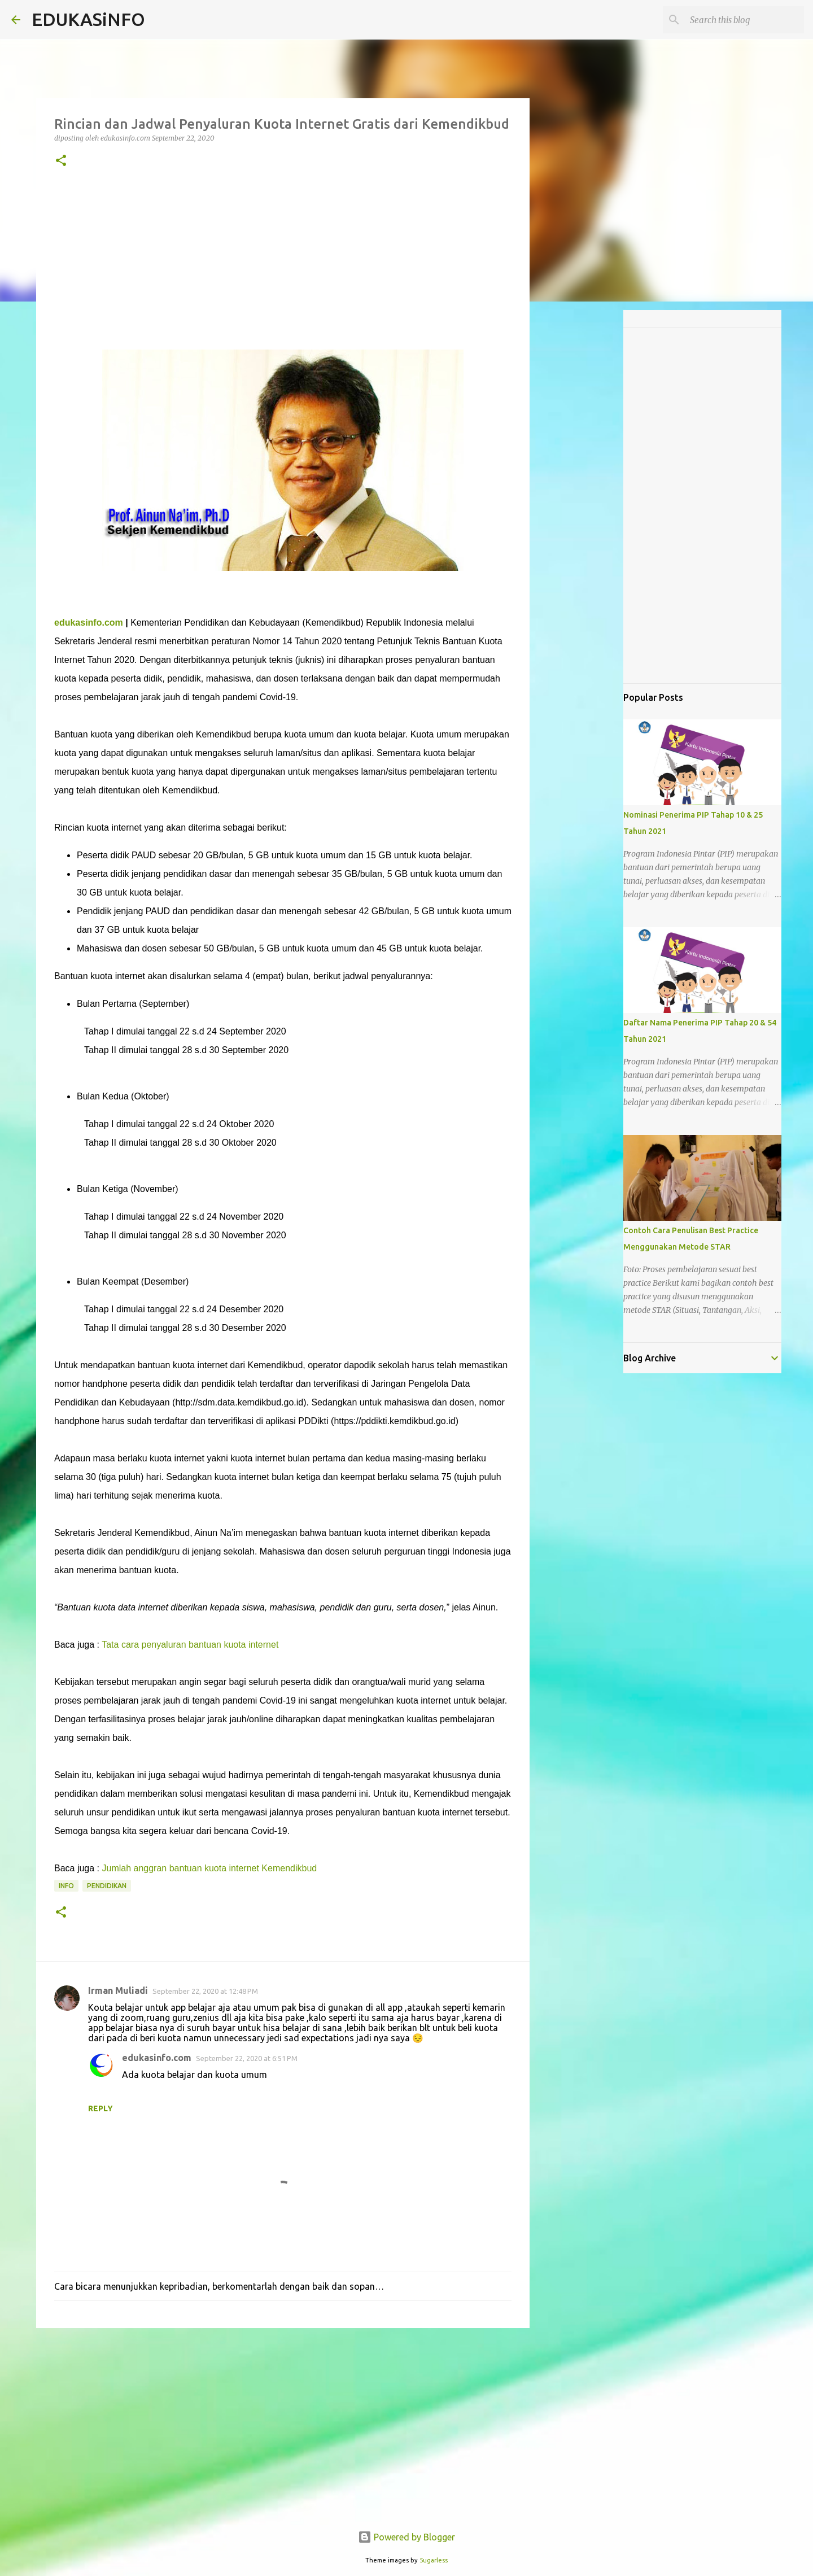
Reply (100, 2108)
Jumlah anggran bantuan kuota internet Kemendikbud (209, 1868)
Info (66, 1885)
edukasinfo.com (88, 622)
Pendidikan (106, 1885)
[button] (61, 161)
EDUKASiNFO (88, 19)
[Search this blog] (744, 19)
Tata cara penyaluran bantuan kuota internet (190, 1644)
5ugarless (433, 2560)
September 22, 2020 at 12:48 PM (205, 1991)
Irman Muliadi (118, 1990)
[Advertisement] (283, 270)
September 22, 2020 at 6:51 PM (247, 2058)
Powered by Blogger (406, 2537)
